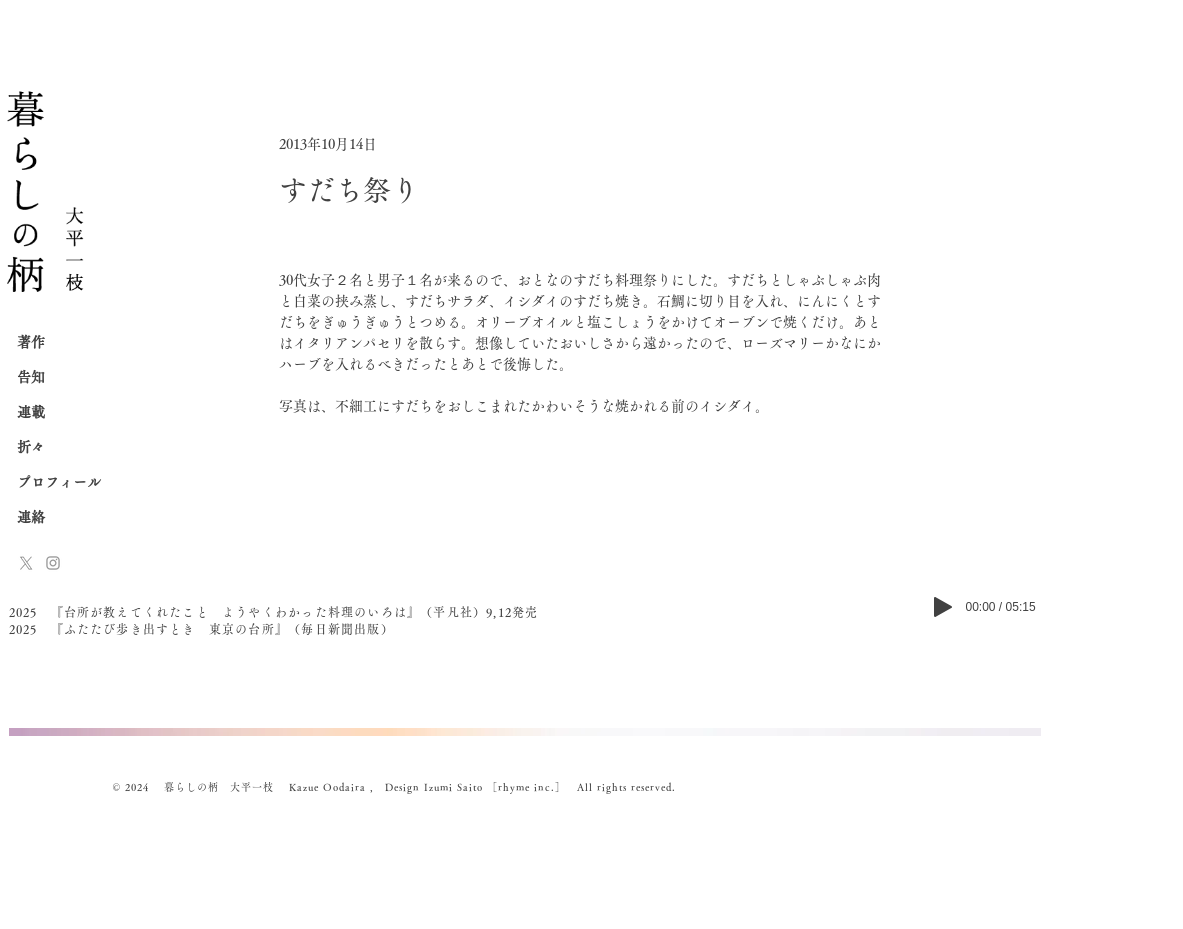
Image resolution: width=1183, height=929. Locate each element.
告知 (31, 377)
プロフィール (59, 482)
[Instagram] (53, 563)
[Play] (943, 607)
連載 (31, 412)
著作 (31, 342)
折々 (31, 447)
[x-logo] (26, 563)
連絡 (31, 517)
